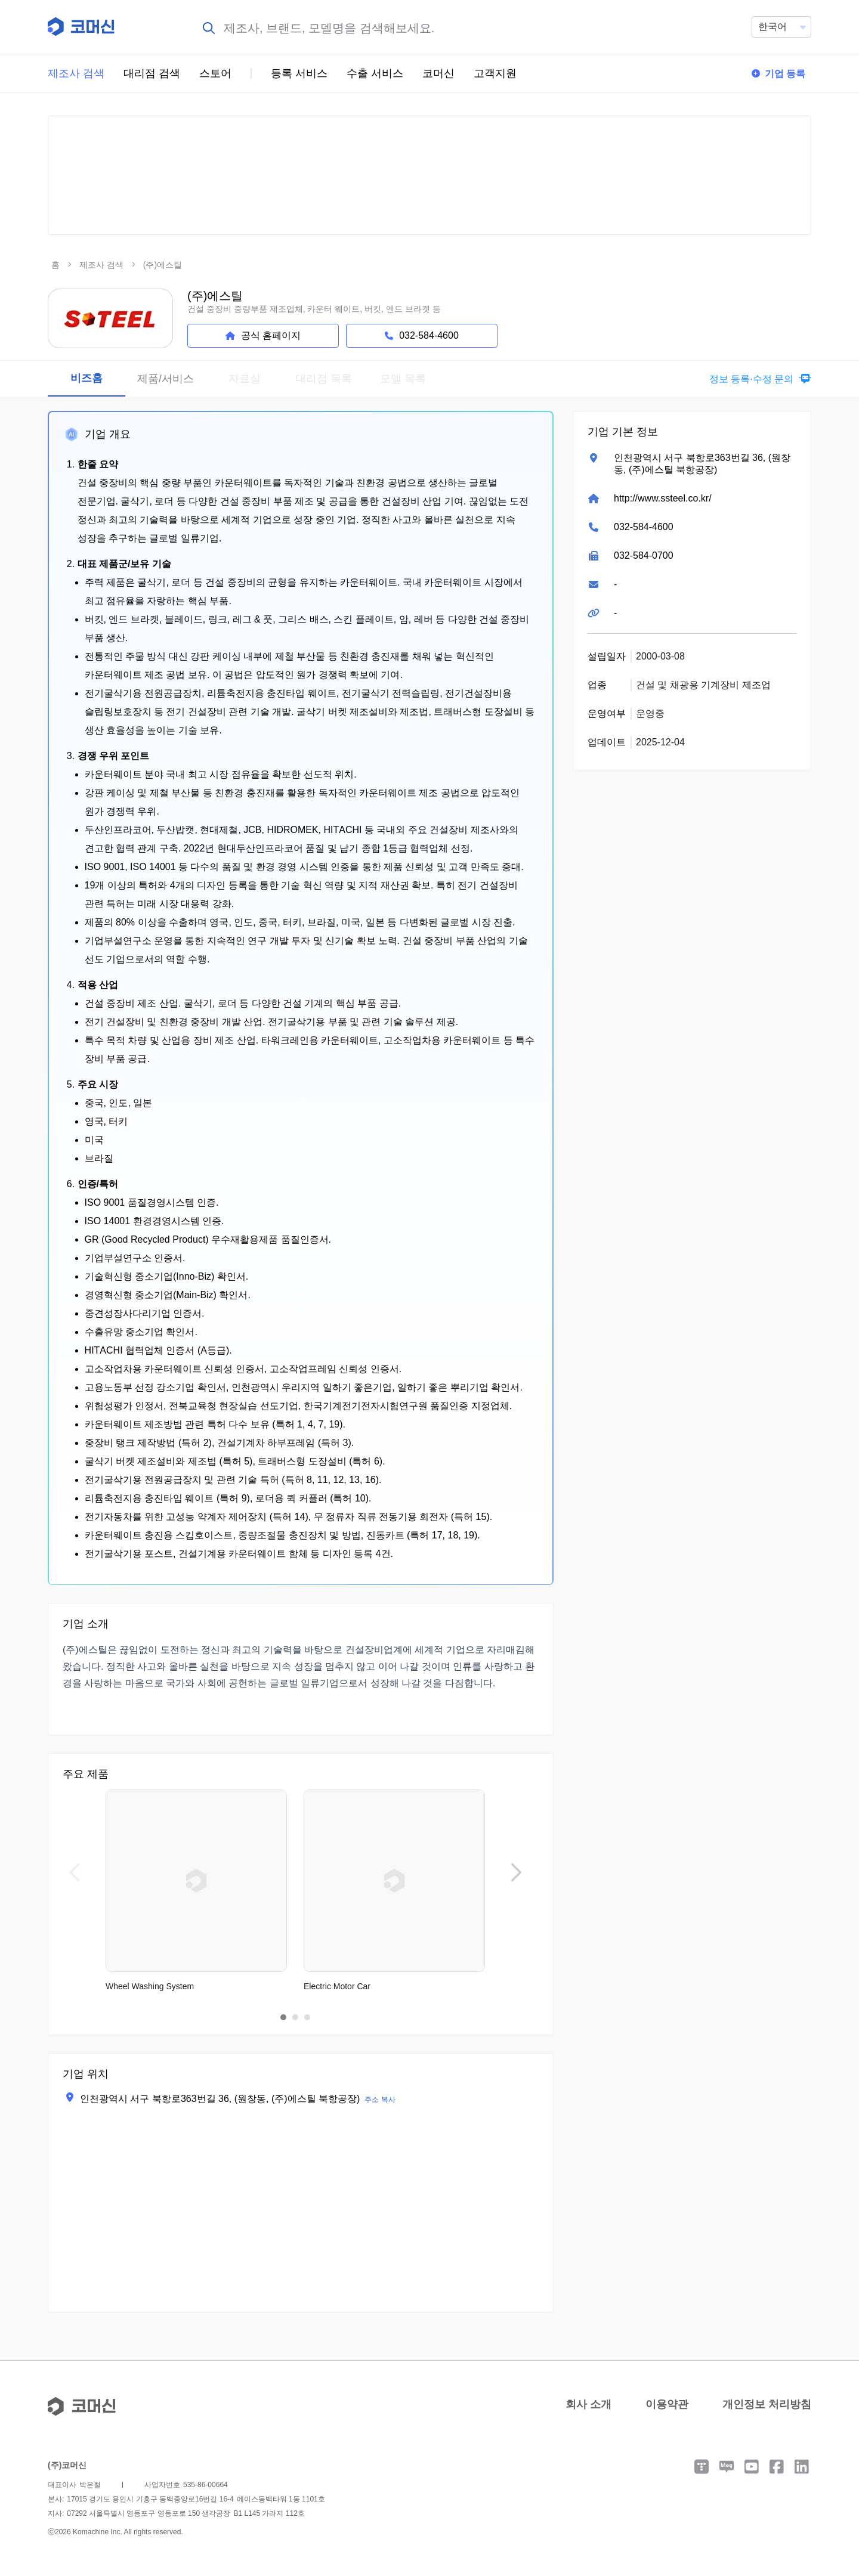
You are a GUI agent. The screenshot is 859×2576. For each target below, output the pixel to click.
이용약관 (666, 2404)
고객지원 (495, 73)
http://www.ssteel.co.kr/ (663, 498)
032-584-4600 (643, 527)
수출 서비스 (375, 73)
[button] (757, 379)
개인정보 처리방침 (766, 2404)
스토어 (215, 73)
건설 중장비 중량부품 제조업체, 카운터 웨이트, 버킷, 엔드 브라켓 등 (314, 309)
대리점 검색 (151, 73)
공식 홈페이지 (263, 335)
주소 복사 (379, 2099)
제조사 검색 (76, 73)
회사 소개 (588, 2404)
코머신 (438, 73)
